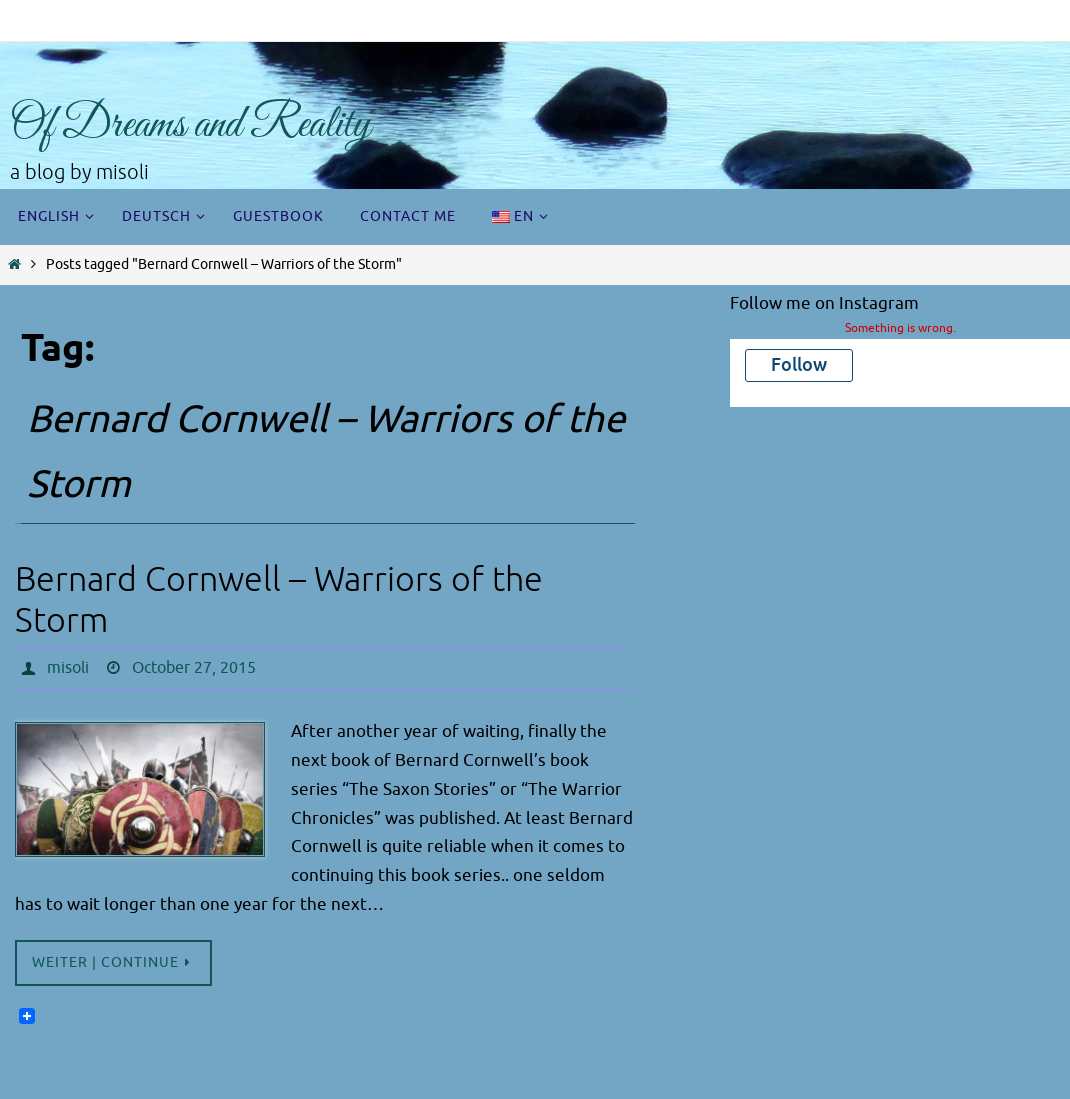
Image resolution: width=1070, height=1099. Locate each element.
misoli (68, 668)
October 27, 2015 (194, 668)
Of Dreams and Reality (190, 125)
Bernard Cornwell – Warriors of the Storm (279, 600)
